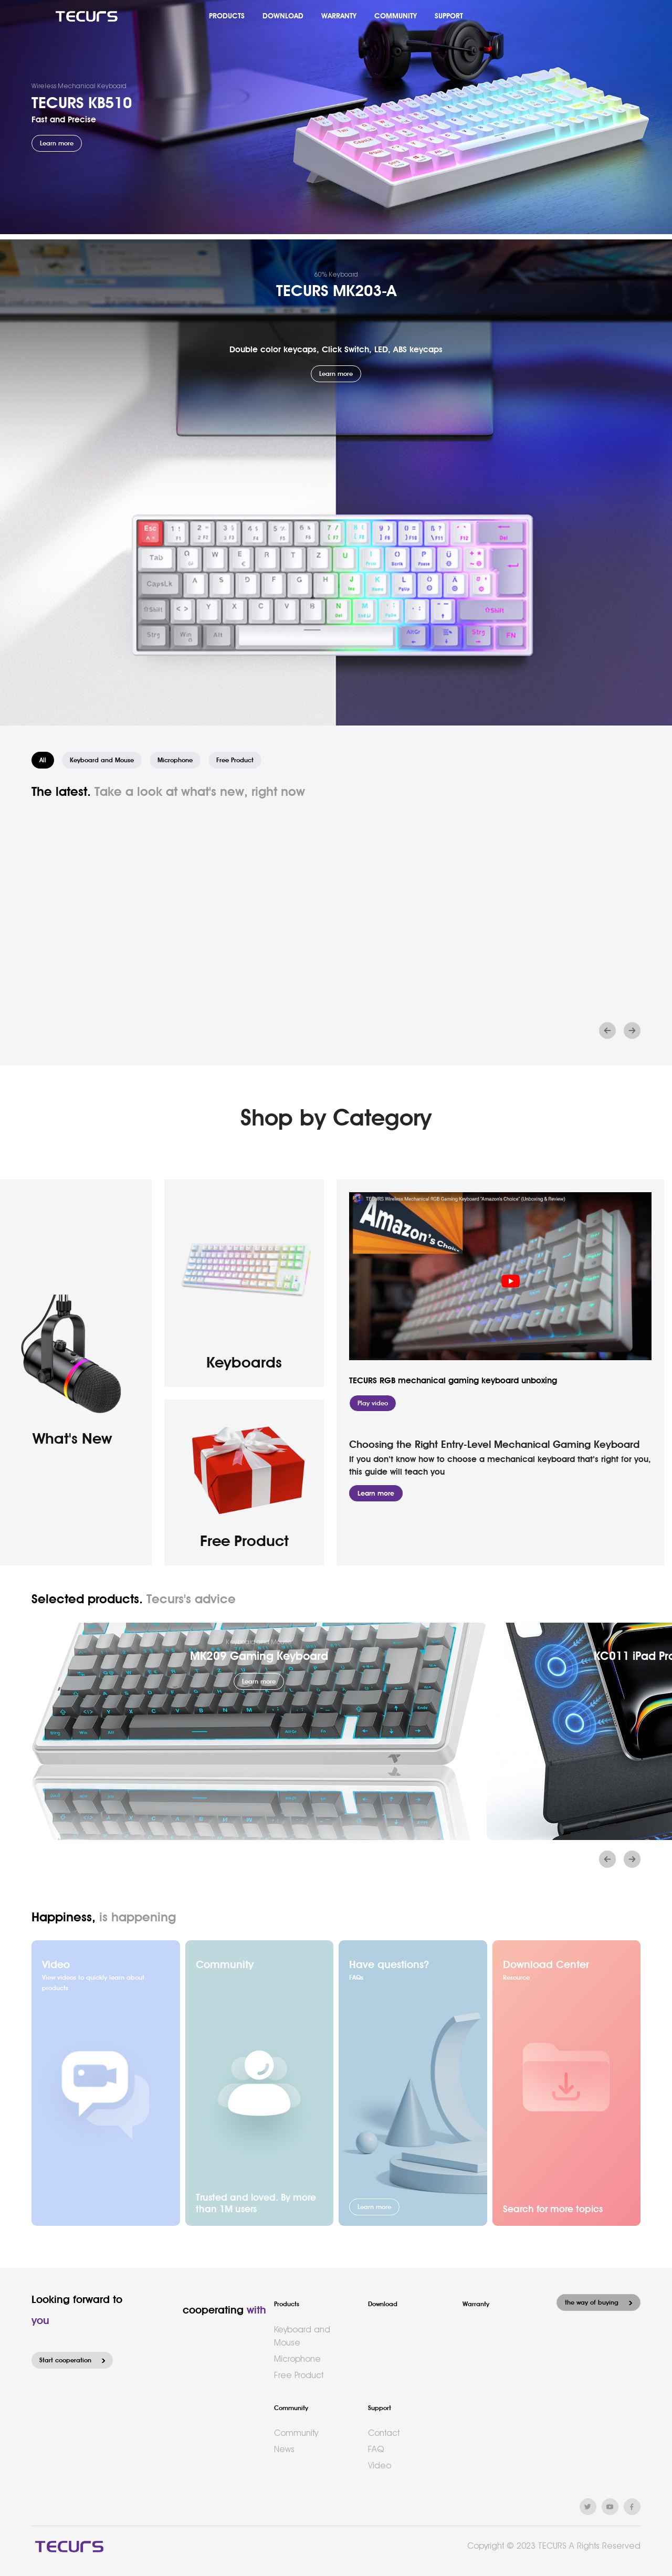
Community (291, 2408)
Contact (384, 2433)
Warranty (476, 2304)
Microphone (297, 2359)
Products (286, 2304)
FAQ (376, 2449)
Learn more (376, 1493)
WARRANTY (338, 16)
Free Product (298, 2375)
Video (379, 2465)
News (284, 2449)
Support (379, 2408)
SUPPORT (449, 16)
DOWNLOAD (282, 16)
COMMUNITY (395, 16)
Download (382, 2304)
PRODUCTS (227, 16)
